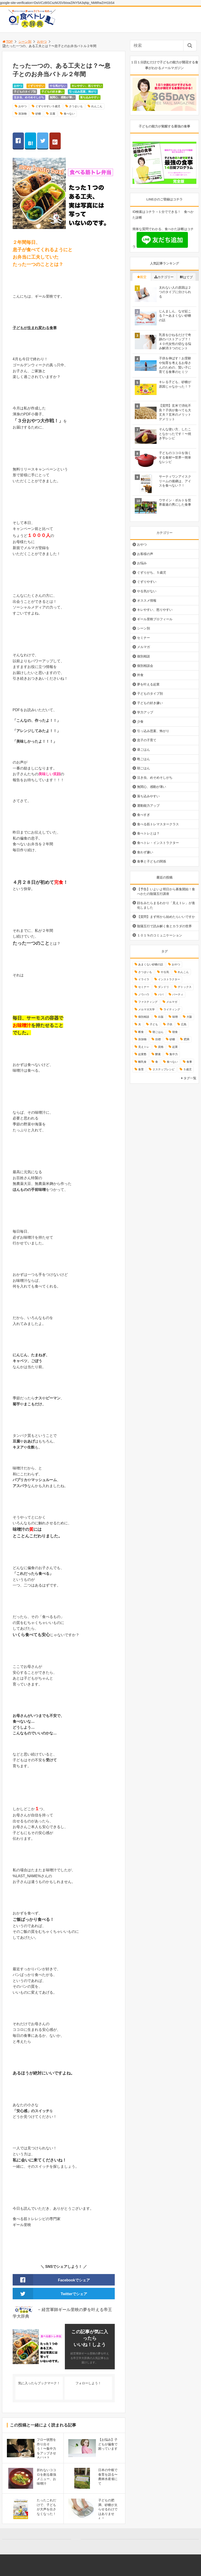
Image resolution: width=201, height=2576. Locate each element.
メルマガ (143, 647)
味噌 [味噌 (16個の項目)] (175, 1016)
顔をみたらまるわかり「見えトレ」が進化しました (166, 905)
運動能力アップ (148, 805)
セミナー (143, 638)
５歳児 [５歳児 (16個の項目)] (187, 1069)
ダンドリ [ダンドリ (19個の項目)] (163, 987)
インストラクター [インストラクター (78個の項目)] (169, 979)
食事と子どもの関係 (151, 861)
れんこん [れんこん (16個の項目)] (183, 972)
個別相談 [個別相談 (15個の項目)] (143, 1016)
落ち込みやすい (89, 97)
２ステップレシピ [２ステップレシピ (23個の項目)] (163, 1069)
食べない (69, 113)
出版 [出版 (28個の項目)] (161, 1016)
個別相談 (143, 656)
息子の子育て (146, 740)
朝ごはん (143, 768)
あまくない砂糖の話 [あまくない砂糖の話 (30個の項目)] (150, 964)
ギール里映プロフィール (154, 619)
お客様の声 (145, 554)
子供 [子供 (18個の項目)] (169, 1024)
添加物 (22, 113)
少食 (140, 721)
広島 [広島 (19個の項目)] (184, 1024)
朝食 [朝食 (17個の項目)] (175, 1032)
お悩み (142, 563)
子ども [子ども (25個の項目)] (154, 1024)
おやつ (42, 41)
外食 (140, 675)
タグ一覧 (190, 1078)
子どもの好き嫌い (52, 91)
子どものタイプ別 (25, 91)
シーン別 (24, 41)
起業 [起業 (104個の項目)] (175, 1046)
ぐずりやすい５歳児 (47, 106)
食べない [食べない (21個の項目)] (172, 1061)
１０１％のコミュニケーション (159, 935)
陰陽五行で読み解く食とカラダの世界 (164, 926)
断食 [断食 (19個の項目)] (141, 1032)
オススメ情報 (146, 600)
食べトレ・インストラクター (158, 843)
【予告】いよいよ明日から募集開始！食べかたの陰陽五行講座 (166, 891)
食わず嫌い (145, 852)
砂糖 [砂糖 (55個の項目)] (172, 1039)
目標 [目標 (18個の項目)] (158, 1039)
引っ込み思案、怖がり (83, 91)
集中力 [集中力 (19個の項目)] (173, 1054)
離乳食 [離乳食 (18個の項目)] (142, 1061)
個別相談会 (145, 666)
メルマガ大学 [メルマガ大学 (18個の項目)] (146, 1009)
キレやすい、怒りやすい (87, 85)
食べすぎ (143, 815)
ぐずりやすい (36, 85)
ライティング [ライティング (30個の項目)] (172, 1009)
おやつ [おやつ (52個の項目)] (176, 964)
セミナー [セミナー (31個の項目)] (143, 987)
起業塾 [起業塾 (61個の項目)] (142, 1054)
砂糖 (38, 113)
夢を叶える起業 (148, 684)
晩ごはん (143, 759)
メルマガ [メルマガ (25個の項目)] (171, 1001)
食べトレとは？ (148, 833)
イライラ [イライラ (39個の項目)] (143, 979)
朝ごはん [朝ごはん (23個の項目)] (158, 1032)
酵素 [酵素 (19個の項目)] (158, 1054)
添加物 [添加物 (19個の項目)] (142, 1039)
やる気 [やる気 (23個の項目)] (165, 972)
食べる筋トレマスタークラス (158, 824)
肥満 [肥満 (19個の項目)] (186, 1039)
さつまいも (76, 106)
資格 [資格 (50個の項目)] (161, 1046)
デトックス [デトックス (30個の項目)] (185, 987)
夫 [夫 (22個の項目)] (139, 1024)
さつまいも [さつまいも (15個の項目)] (145, 972)
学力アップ (145, 712)
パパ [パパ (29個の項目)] (161, 994)
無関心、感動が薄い (62, 97)
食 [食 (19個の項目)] (156, 1061)
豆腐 (52, 113)
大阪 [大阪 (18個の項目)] (189, 1016)
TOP (7, 41)
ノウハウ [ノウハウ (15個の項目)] (143, 994)
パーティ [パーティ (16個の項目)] (177, 994)
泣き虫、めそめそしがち (29, 97)
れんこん (96, 106)
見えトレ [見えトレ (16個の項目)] (143, 1046)
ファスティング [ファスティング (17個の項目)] (148, 1001)
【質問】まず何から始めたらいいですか (166, 917)
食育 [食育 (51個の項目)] (141, 1069)
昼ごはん (143, 749)
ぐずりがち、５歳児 (151, 572)
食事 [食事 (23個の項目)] (189, 1061)
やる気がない (58, 85)
